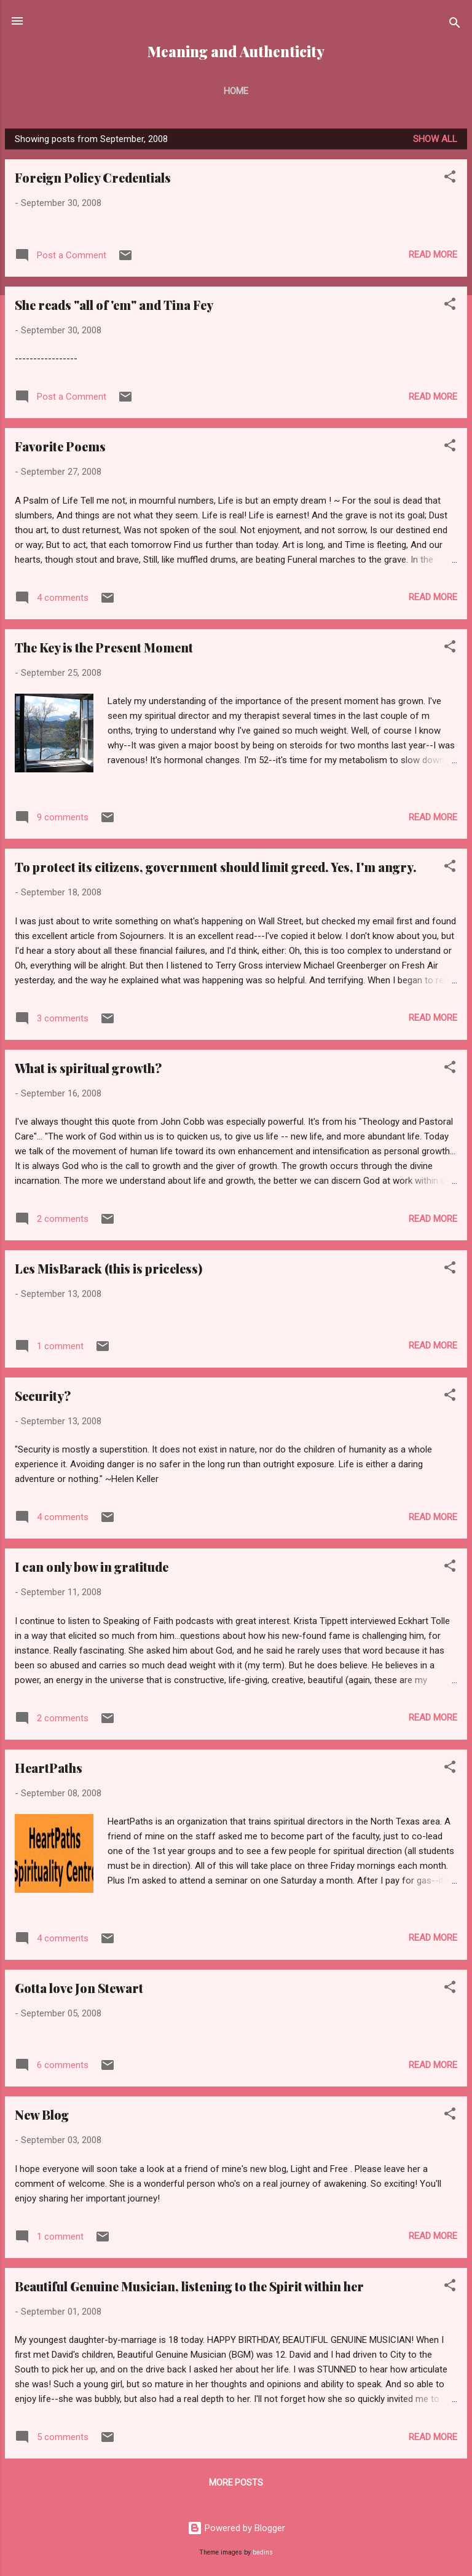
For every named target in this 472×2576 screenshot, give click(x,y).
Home (236, 91)
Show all (435, 139)
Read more (433, 254)
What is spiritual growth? (88, 1068)
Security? (43, 1395)
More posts (236, 2482)
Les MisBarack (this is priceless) (108, 1268)
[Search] (454, 25)
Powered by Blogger (236, 2528)
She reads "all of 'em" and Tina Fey (114, 304)
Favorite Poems (60, 446)
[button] (449, 178)
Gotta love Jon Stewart (79, 1988)
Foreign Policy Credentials (93, 177)
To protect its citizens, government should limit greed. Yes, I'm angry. (216, 866)
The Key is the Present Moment (104, 647)
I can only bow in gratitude (91, 1566)
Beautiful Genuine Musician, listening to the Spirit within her (189, 2286)
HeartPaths (48, 1767)
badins (263, 2552)
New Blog (42, 2114)
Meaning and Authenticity (236, 51)
